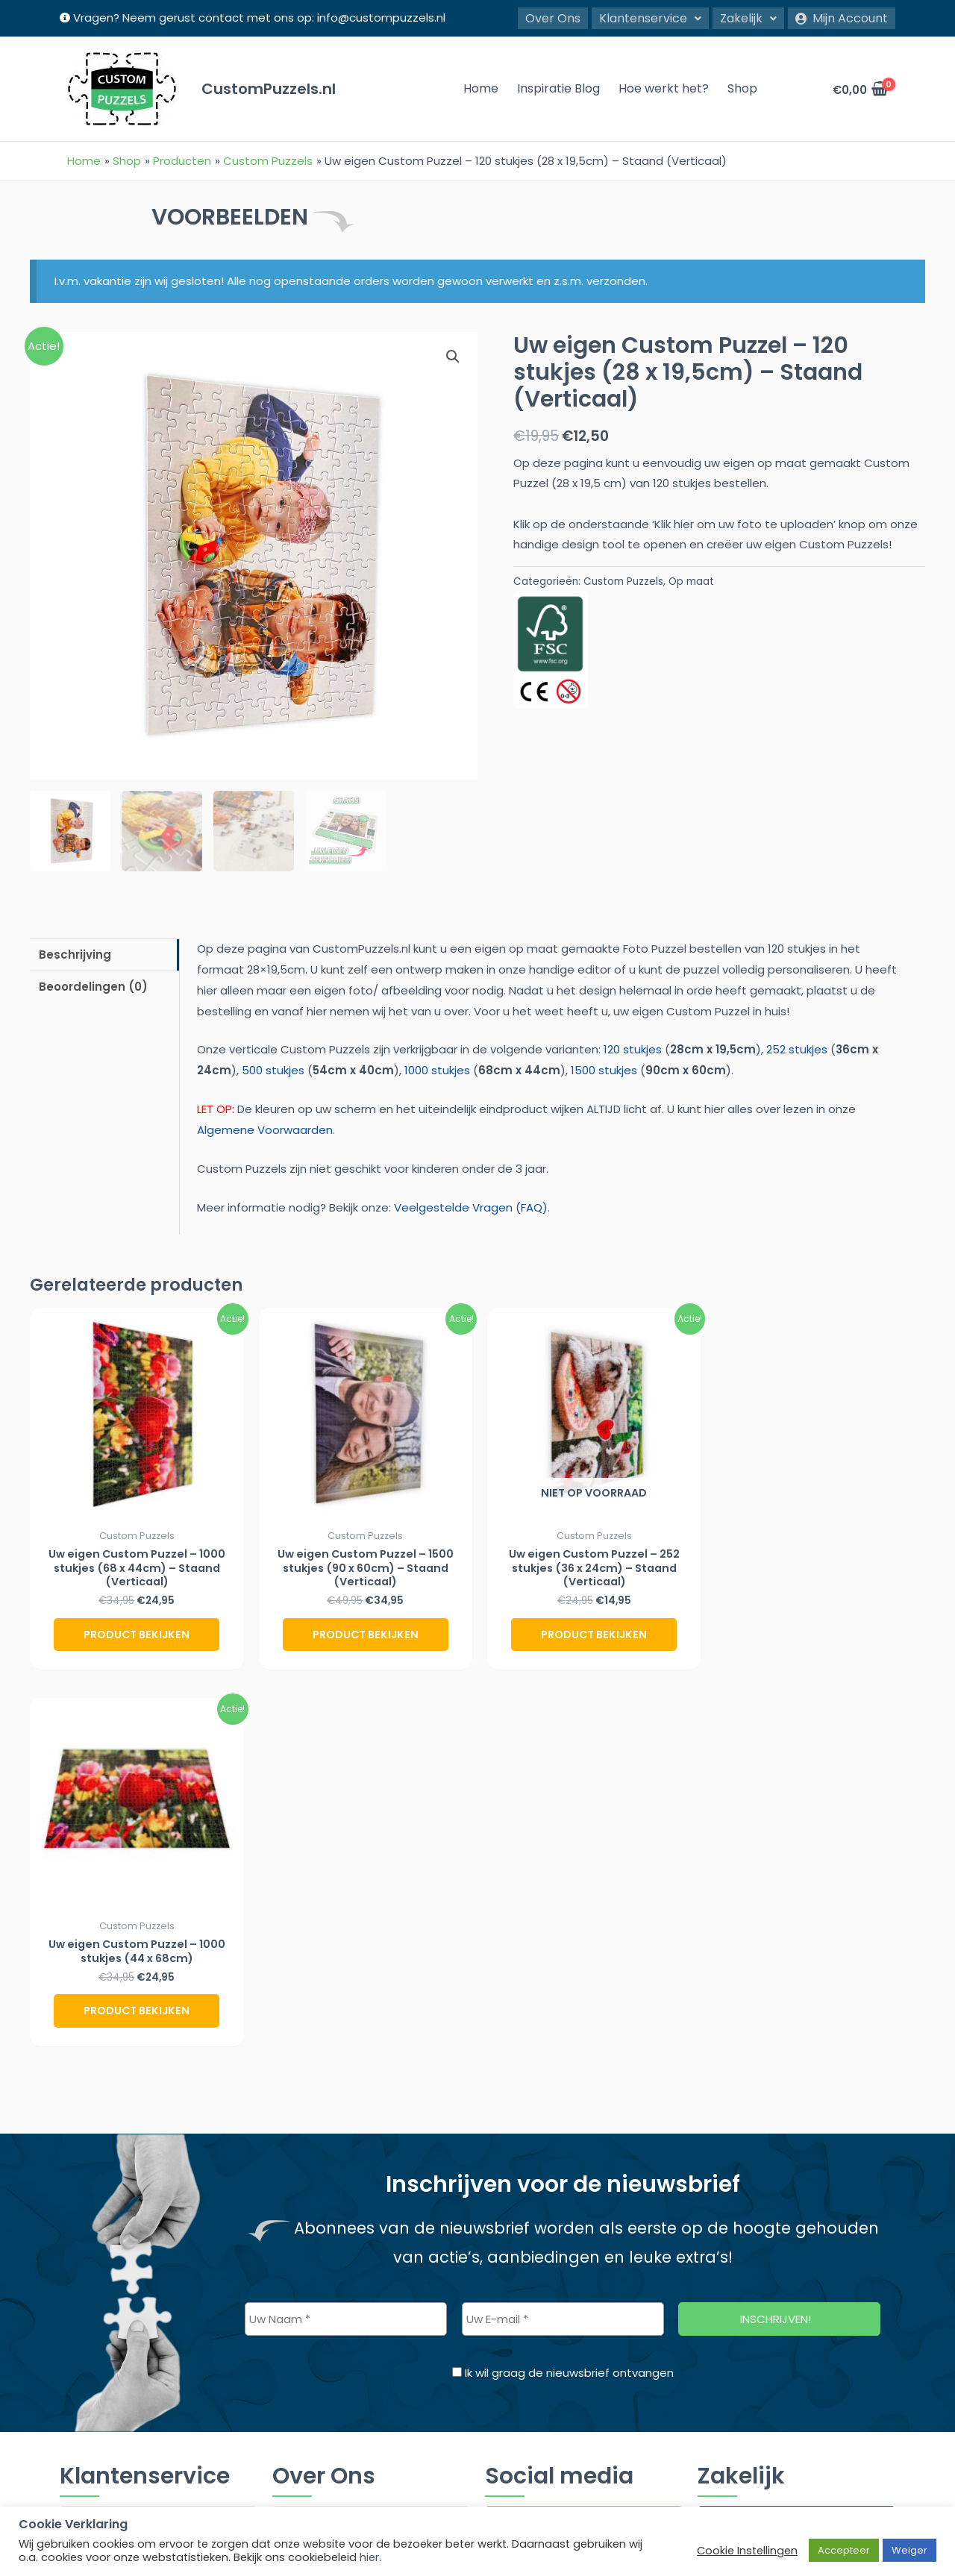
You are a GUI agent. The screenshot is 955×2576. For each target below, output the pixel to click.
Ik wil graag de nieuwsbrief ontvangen (563, 1997)
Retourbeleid (101, 2336)
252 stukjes (796, 1048)
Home (480, 87)
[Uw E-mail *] (563, 1944)
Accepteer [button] (844, 2550)
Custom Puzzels (623, 581)
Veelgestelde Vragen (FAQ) (471, 1206)
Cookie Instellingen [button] (747, 2550)
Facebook (536, 2188)
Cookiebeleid (102, 2240)
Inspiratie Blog (558, 87)
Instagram (540, 2147)
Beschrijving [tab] (75, 953)
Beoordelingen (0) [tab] (93, 986)
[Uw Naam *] (346, 1944)
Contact (89, 2368)
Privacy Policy (102, 2305)
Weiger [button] (909, 2550)
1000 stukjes (437, 1069)
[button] (650, 17)
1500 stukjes (604, 1069)
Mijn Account (841, 16)
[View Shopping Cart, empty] (859, 88)
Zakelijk (748, 16)
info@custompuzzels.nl (381, 17)
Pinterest (533, 2270)
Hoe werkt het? (664, 87)
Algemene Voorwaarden (265, 1129)
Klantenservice (650, 16)
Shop (742, 87)
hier (369, 2557)
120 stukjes (633, 1048)
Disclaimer (94, 2273)
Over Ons (552, 16)
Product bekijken (136, 1635)
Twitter (527, 2229)
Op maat (691, 581)
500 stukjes (273, 1069)
